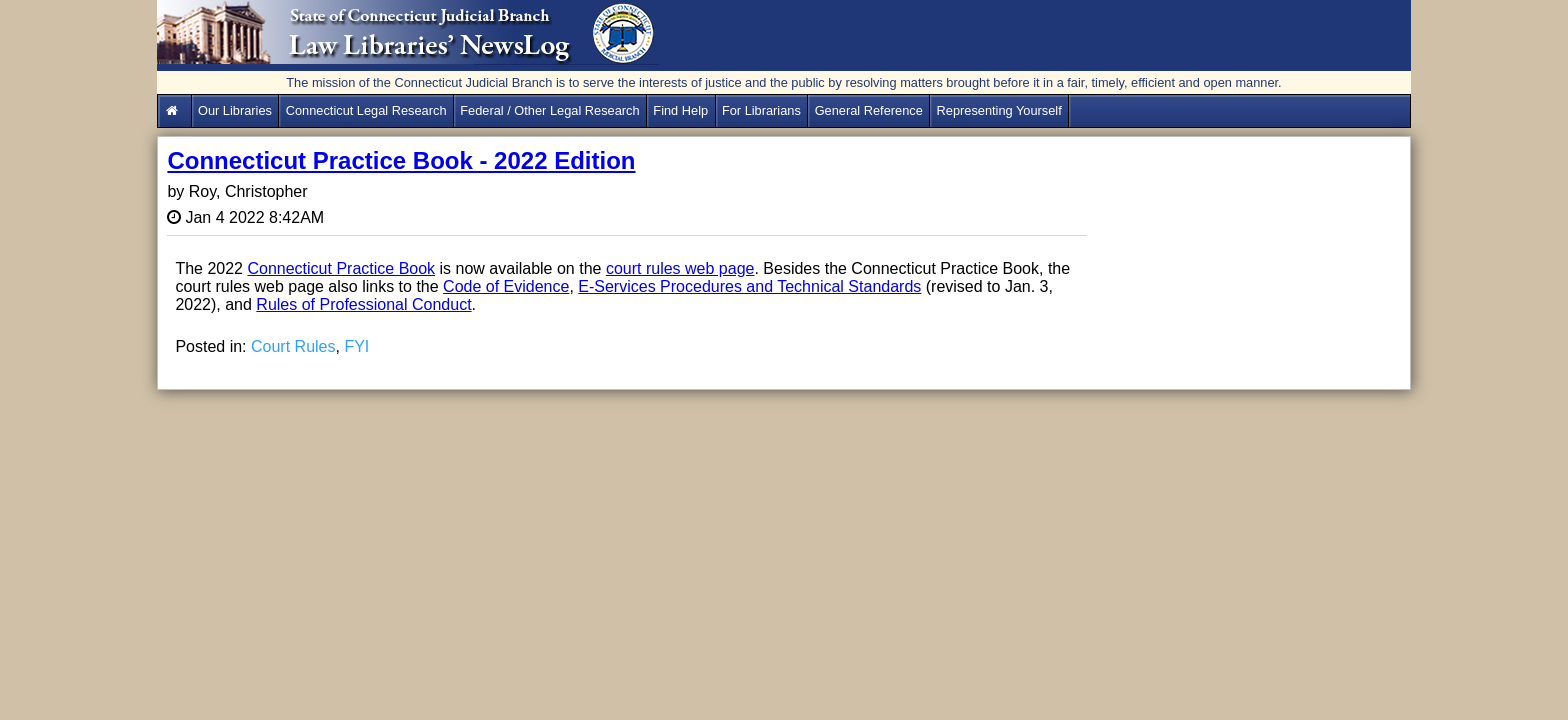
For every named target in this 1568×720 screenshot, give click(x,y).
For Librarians (761, 110)
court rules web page (680, 268)
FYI (356, 346)
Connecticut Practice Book (341, 268)
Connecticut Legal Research (366, 110)
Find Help (680, 110)
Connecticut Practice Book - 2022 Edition (401, 160)
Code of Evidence (506, 286)
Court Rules (293, 346)
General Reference (869, 110)
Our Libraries (235, 110)
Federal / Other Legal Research (549, 110)
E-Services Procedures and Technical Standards (749, 286)
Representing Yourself (999, 110)
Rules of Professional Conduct (363, 304)
